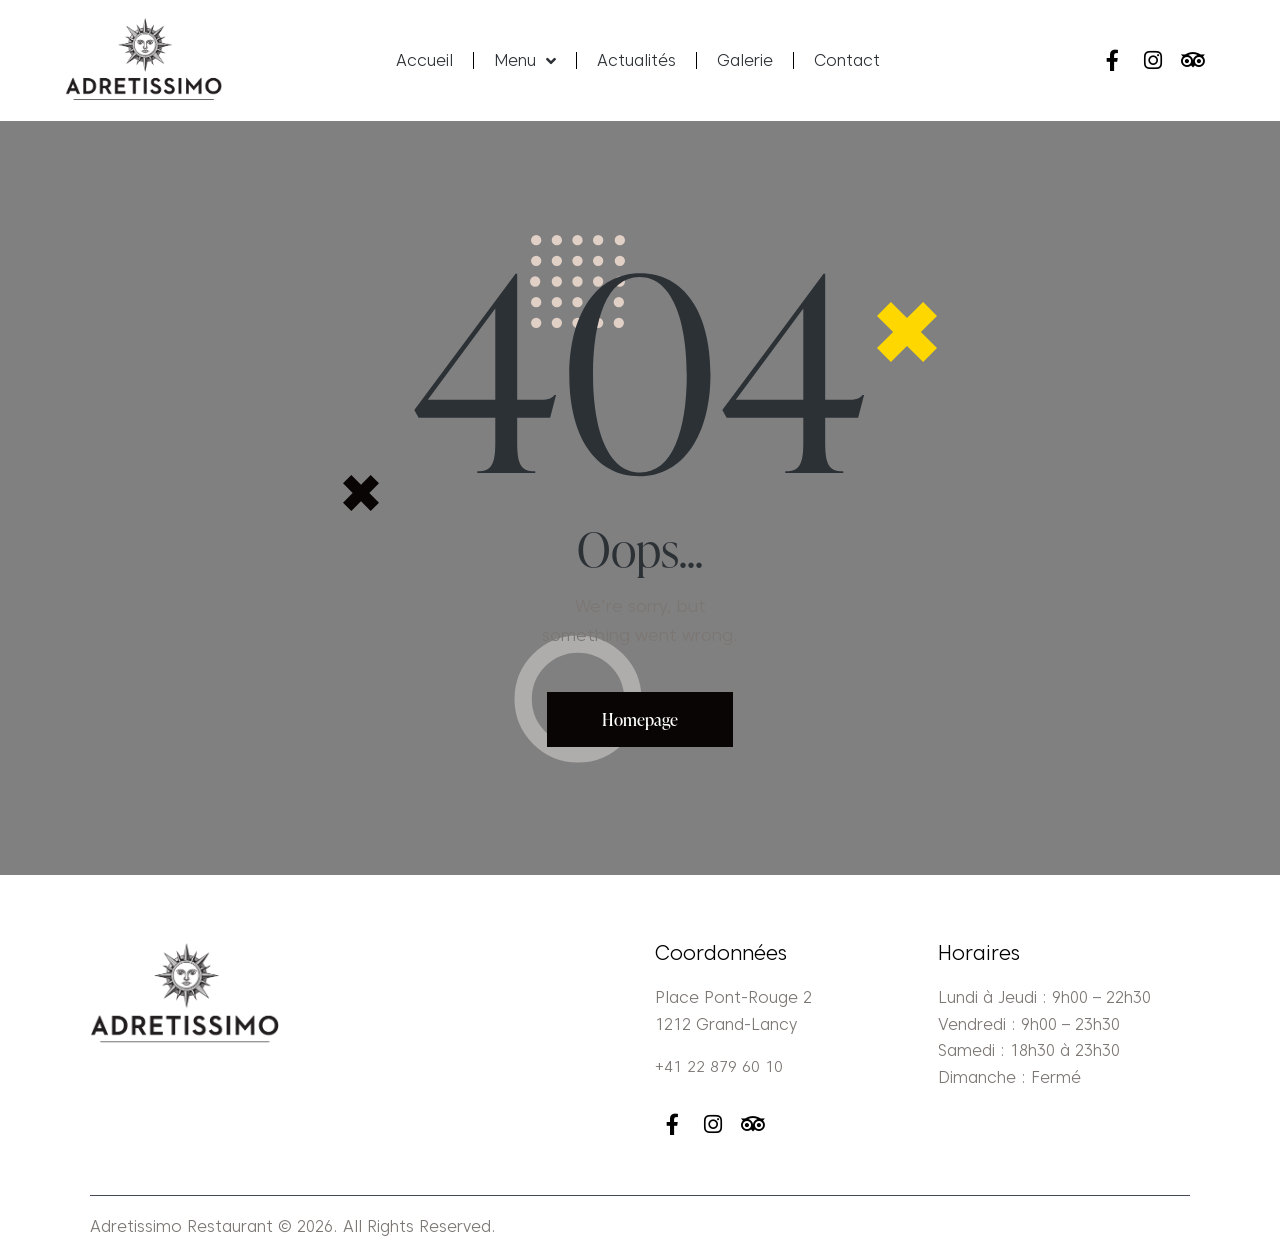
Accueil (424, 60)
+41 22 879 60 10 (719, 1067)
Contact (847, 60)
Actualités (636, 60)
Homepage (640, 719)
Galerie (745, 60)
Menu (525, 61)
